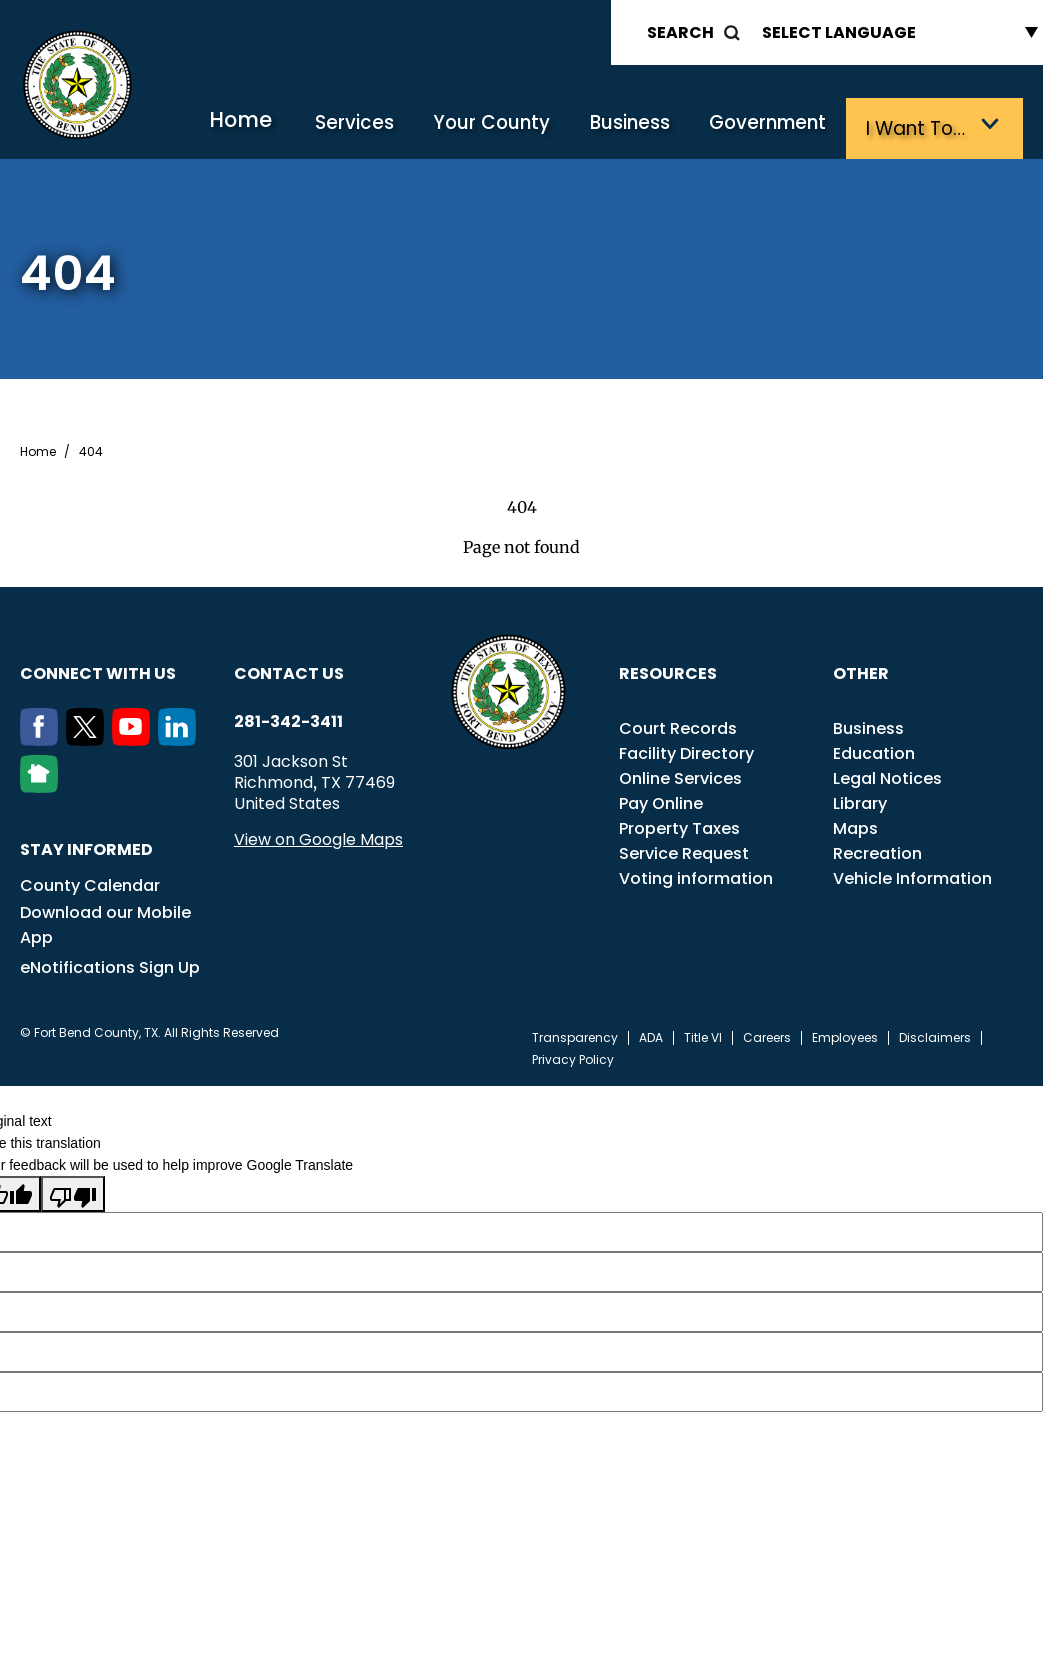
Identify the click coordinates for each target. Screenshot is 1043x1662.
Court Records (678, 726)
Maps (855, 826)
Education (874, 751)
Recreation (877, 851)
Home (280, 124)
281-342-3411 (288, 720)
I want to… (921, 127)
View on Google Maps (318, 837)
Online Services (680, 776)
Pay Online (661, 801)
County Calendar (90, 883)
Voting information (696, 876)
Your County (517, 127)
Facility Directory (686, 751)
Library (860, 801)
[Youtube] (135, 738)
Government (780, 127)
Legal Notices (887, 776)
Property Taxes (679, 826)
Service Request (684, 851)
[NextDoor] (43, 785)
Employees (845, 1036)
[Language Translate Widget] (895, 32)
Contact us (289, 671)
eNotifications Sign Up (110, 965)
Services (387, 127)
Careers (767, 1036)
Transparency (575, 1036)
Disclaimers (935, 1036)
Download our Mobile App (105, 923)
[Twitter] (89, 738)
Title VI (703, 1036)
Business (648, 127)
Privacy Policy (573, 1058)
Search (680, 32)
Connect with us (98, 671)
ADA (651, 1036)
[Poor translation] (73, 1192)
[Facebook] (43, 738)
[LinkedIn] (181, 738)
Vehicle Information (912, 876)
